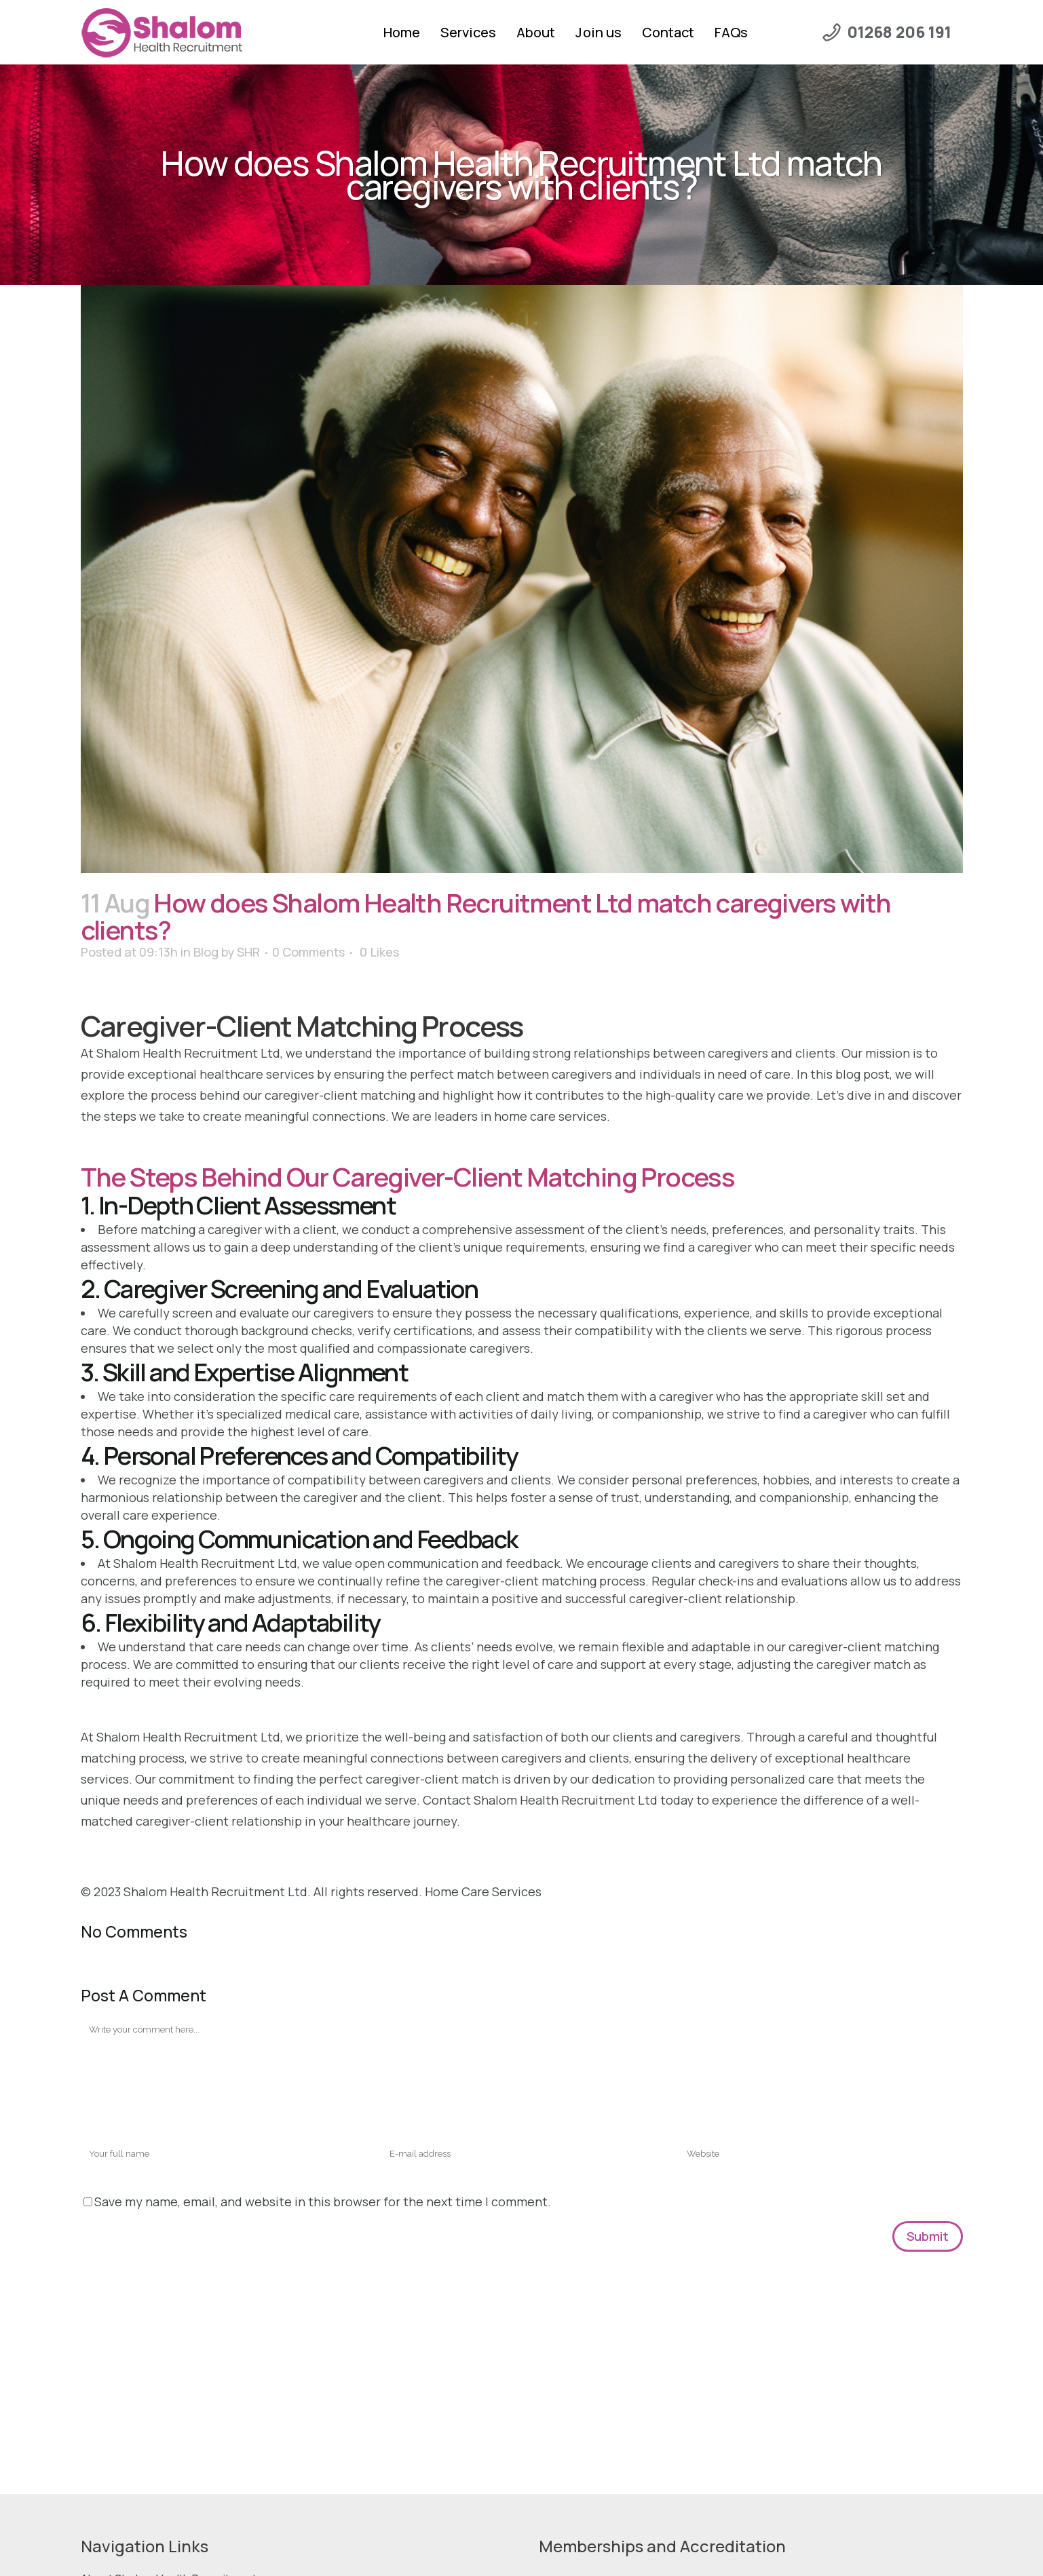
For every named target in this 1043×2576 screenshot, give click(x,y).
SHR (248, 952)
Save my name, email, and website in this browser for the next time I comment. (322, 2201)
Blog (206, 952)
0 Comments (308, 952)
